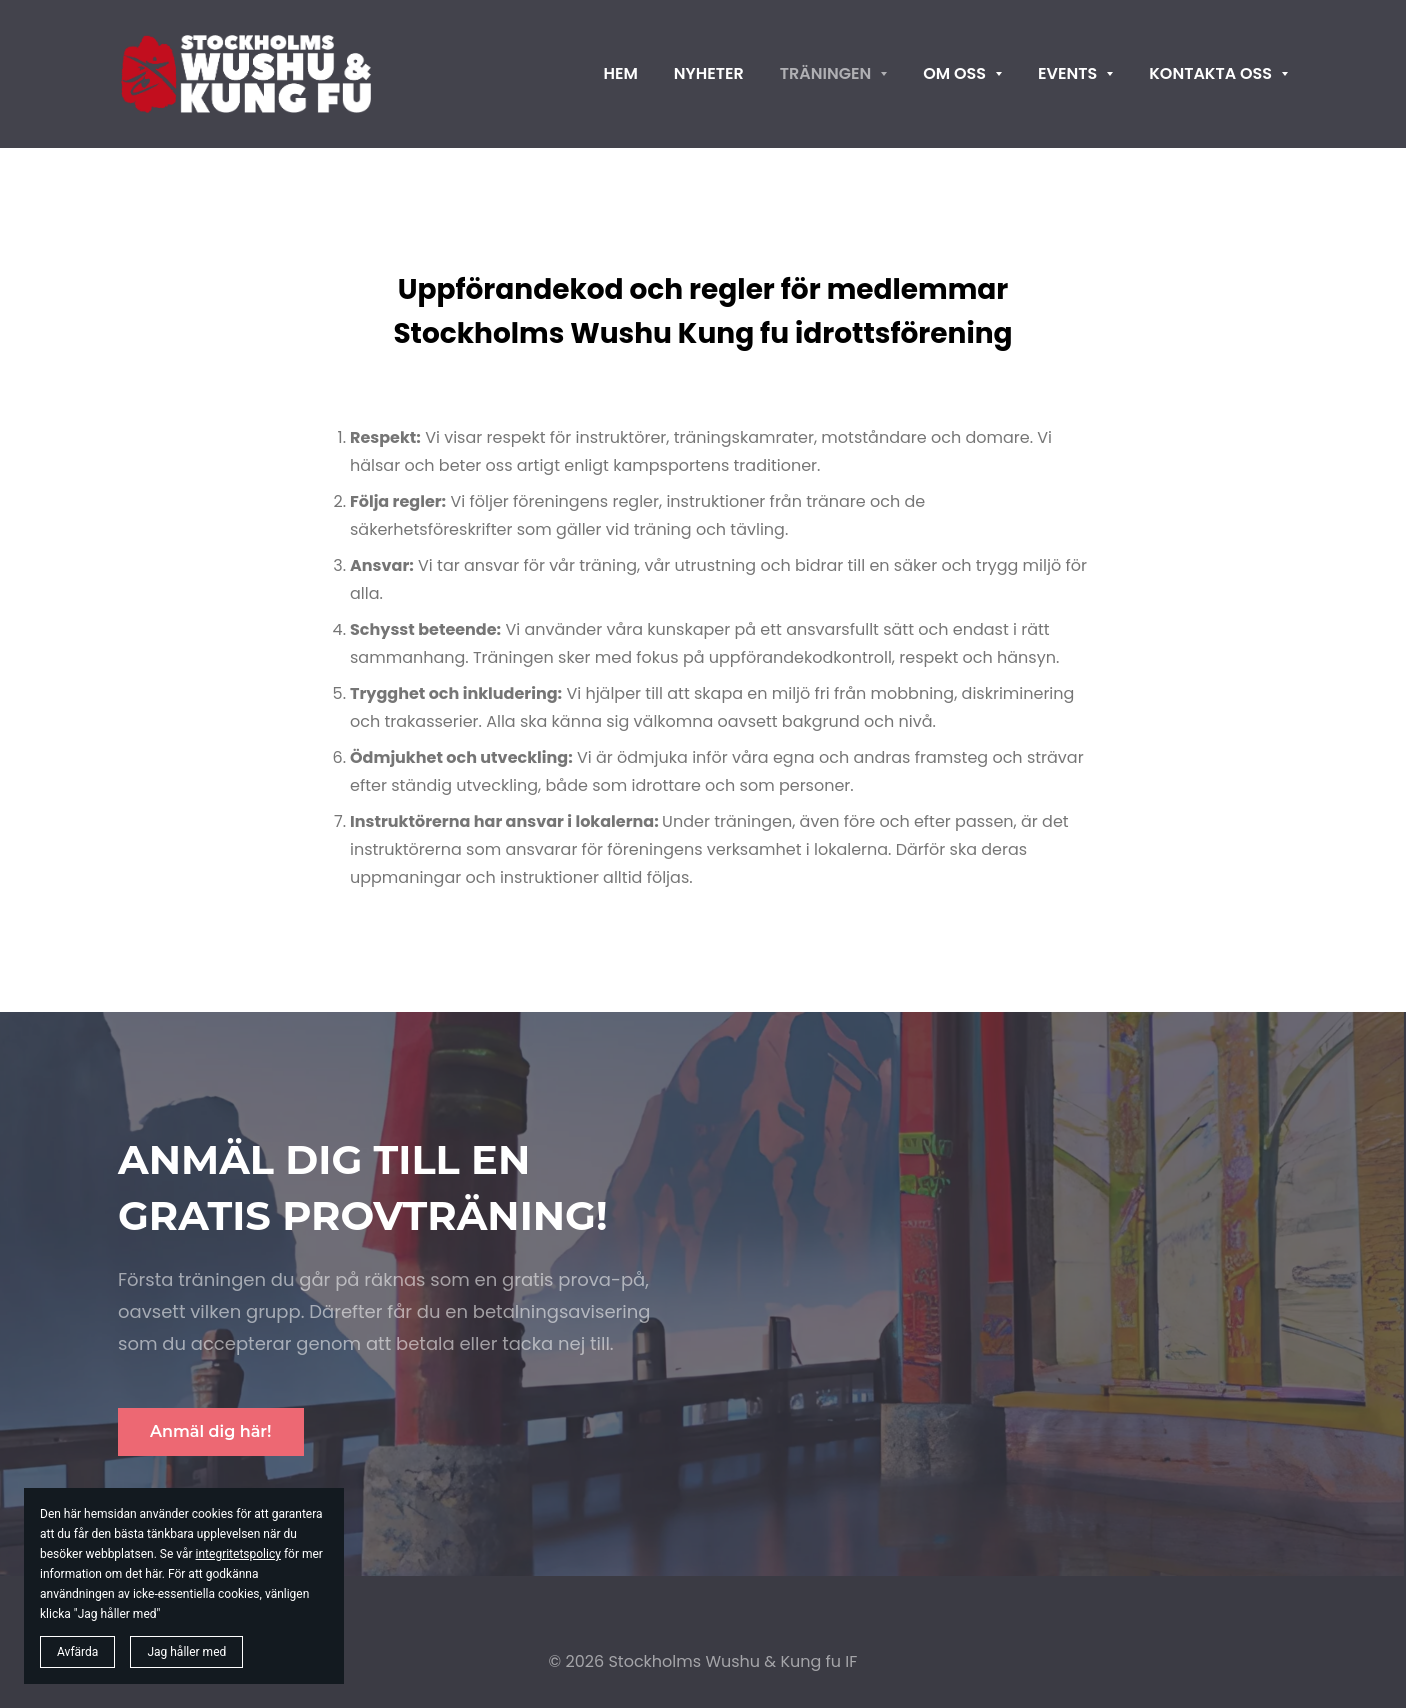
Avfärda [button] (77, 1652)
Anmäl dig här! (211, 1431)
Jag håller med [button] (186, 1652)
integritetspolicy (238, 1554)
